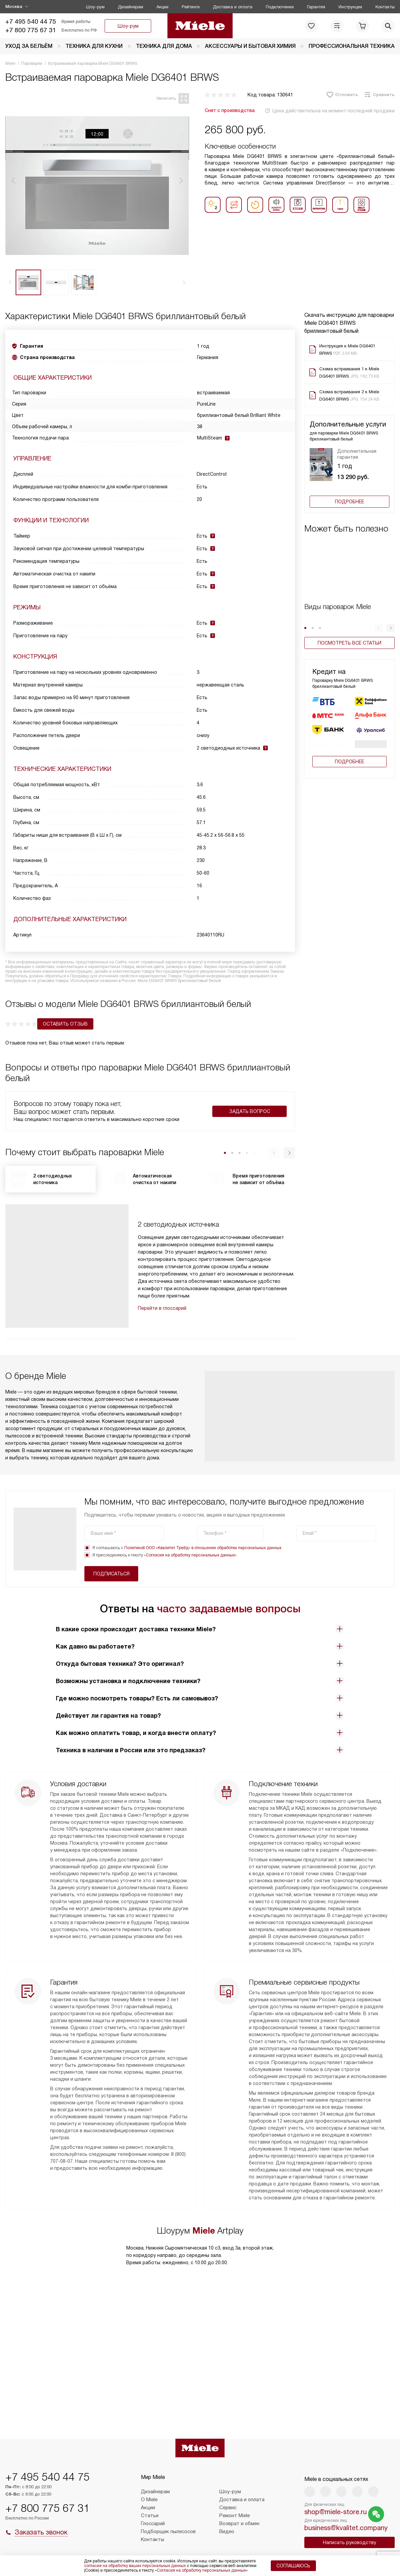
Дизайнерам (130, 7)
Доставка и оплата (232, 7)
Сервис (228, 2507)
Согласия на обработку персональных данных (190, 1564)
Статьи (149, 2515)
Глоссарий (153, 2523)
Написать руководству (349, 2542)
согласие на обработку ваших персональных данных (135, 2565)
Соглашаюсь (293, 2565)
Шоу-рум (95, 7)
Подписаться (349, 1542)
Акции (162, 7)
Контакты (385, 7)
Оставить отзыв (33, 1033)
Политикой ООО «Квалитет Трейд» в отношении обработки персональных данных (202, 1556)
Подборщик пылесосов (168, 2531)
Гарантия (316, 7)
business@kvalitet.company (346, 2527)
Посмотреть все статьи (349, 643)
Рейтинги (191, 7)
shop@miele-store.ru (335, 2511)
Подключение (280, 7)
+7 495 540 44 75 (30, 21)
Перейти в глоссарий (162, 1317)
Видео (226, 2531)
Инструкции (350, 7)
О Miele (149, 2499)
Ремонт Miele (234, 2515)
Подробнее (349, 501)
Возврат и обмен (239, 2523)
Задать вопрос (249, 1120)
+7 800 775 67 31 (30, 30)
